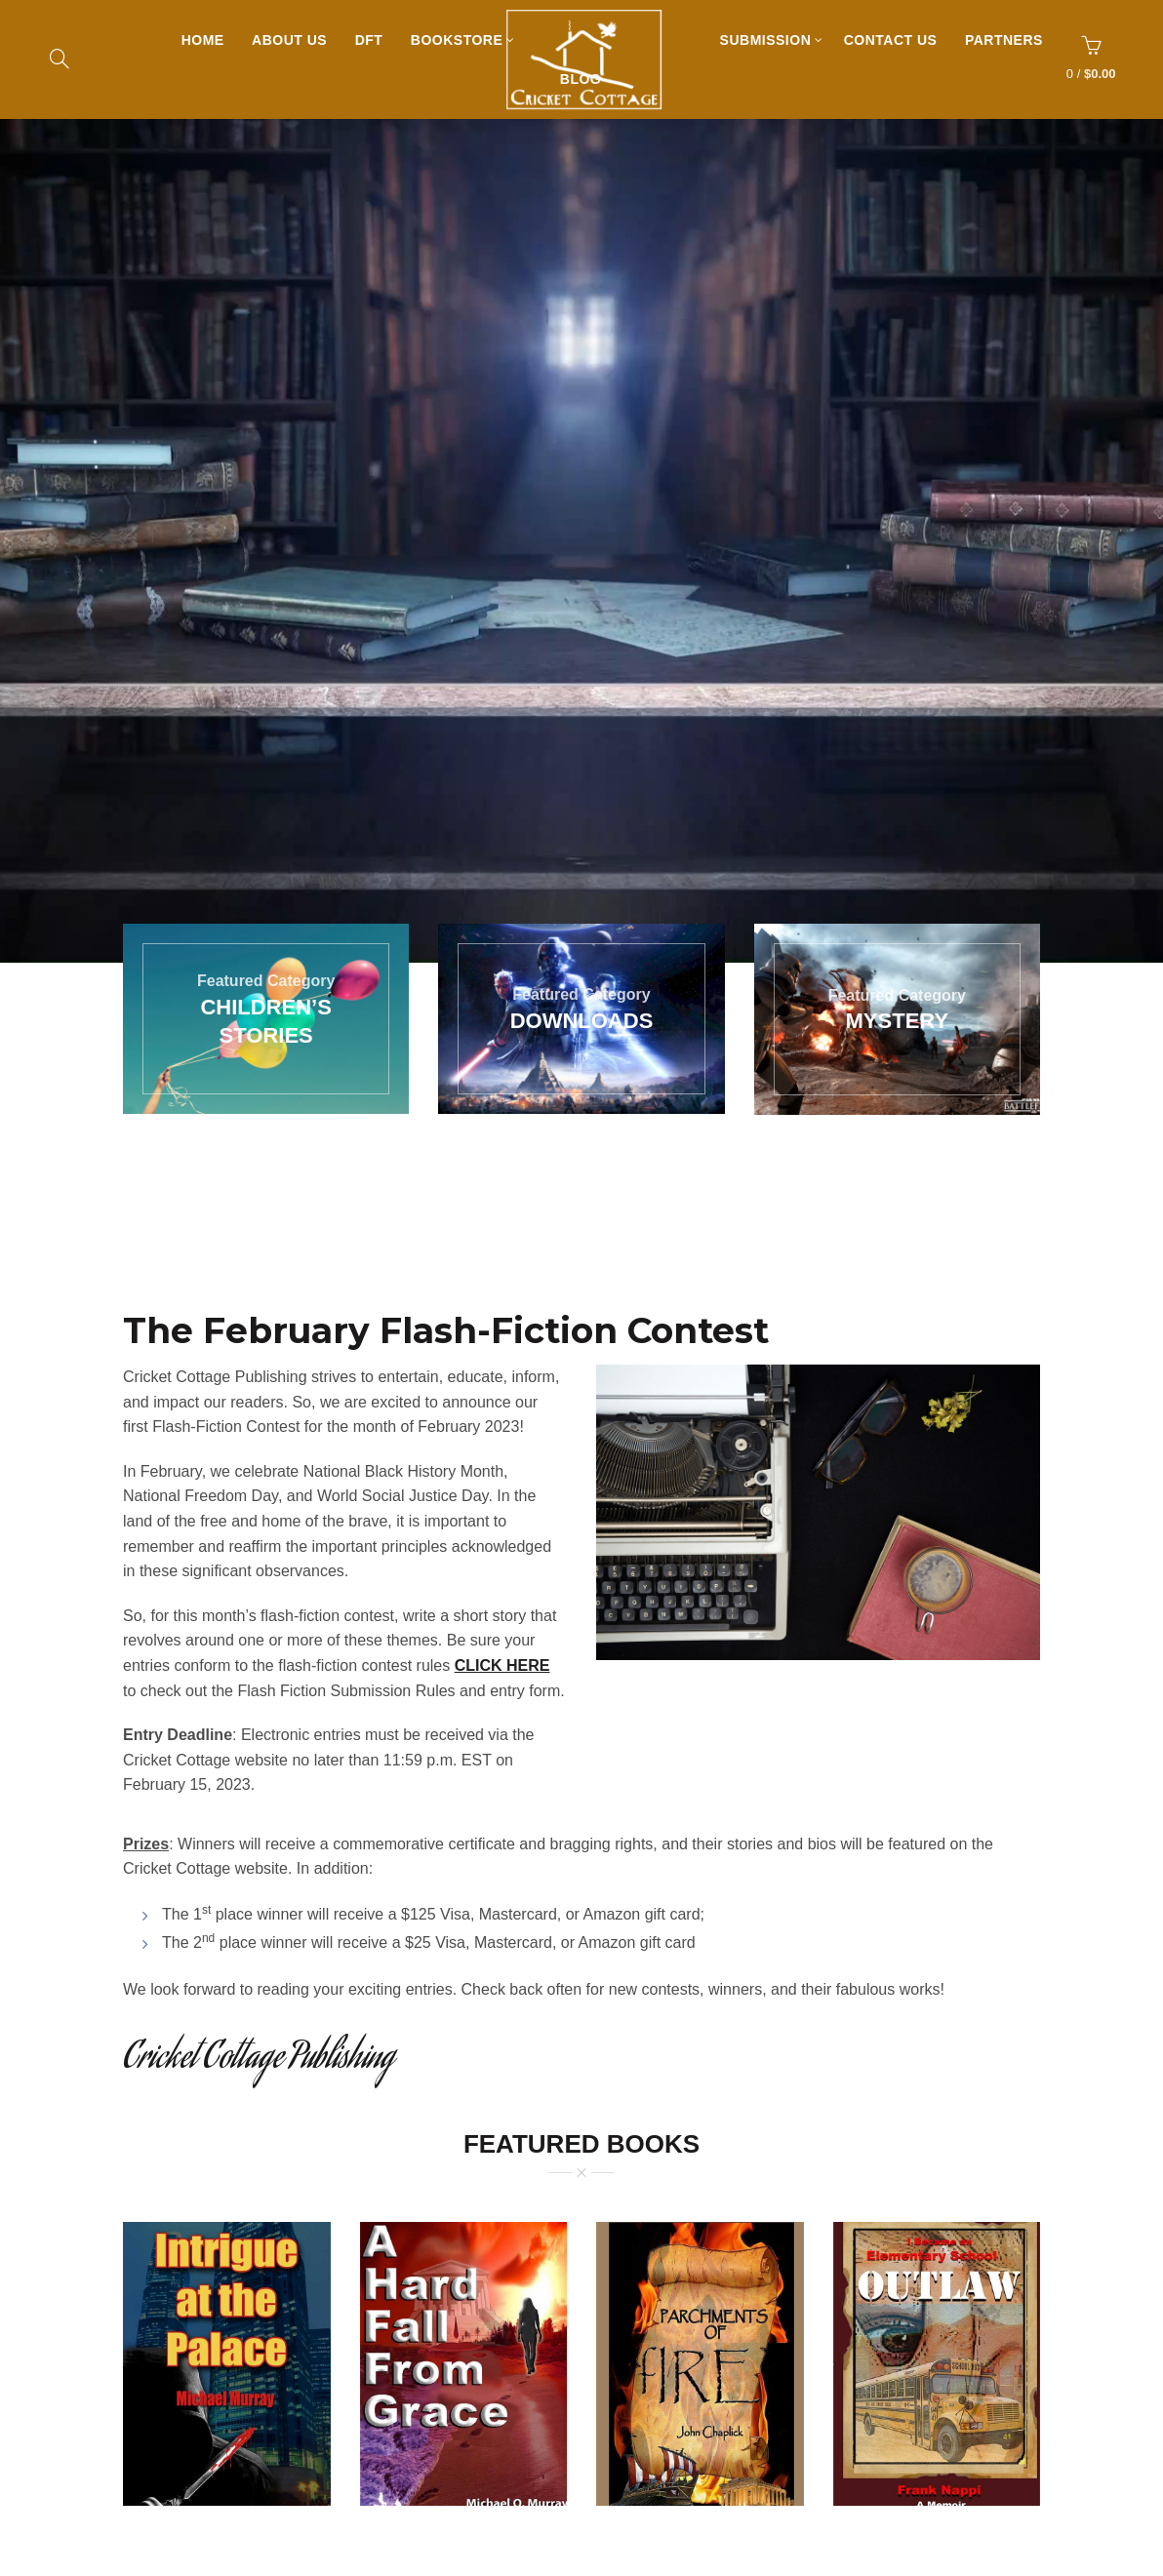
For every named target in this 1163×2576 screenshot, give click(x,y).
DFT (369, 40)
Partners (1004, 40)
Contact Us (891, 40)
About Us (289, 40)
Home (202, 40)
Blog (580, 79)
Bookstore (456, 40)
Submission (766, 40)
